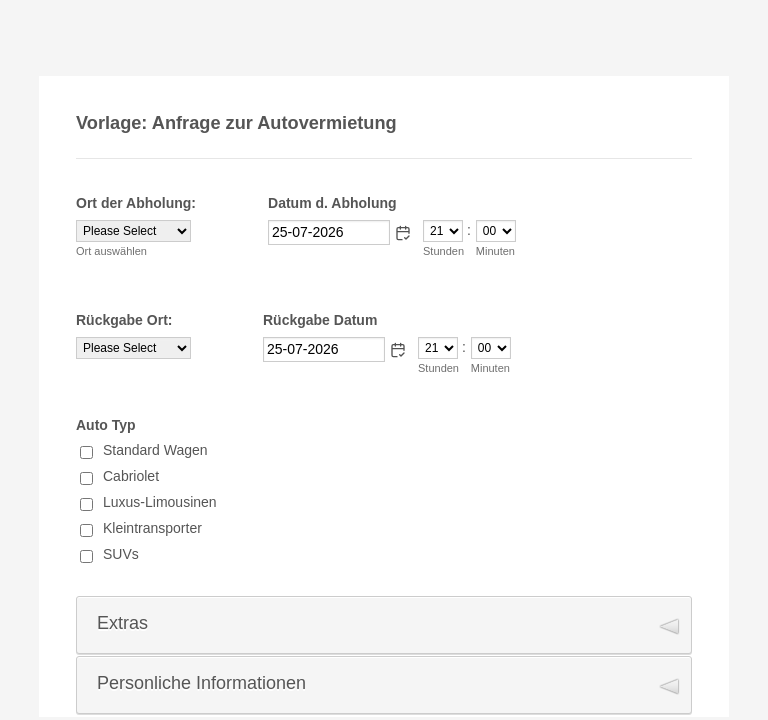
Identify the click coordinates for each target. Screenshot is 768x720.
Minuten (495, 251)
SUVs (121, 554)
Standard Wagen (155, 450)
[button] (403, 233)
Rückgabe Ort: (124, 320)
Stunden (443, 251)
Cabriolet (131, 476)
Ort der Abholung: (136, 203)
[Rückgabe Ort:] (133, 348)
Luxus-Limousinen (160, 502)
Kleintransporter (152, 528)
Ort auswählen (111, 251)
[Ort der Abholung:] (133, 231)
